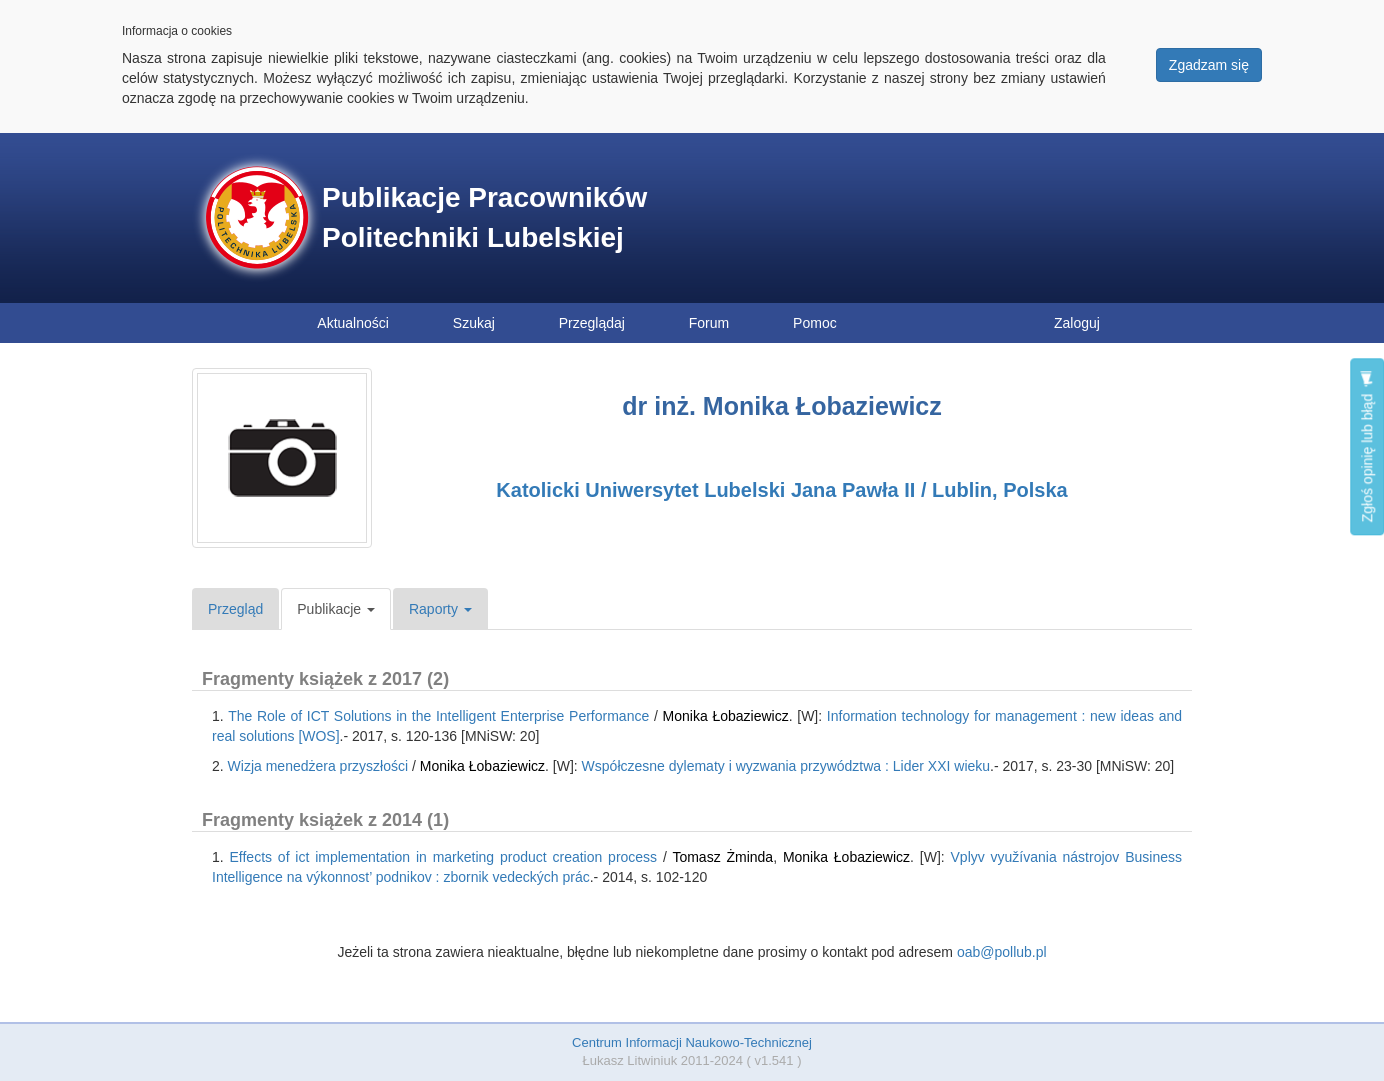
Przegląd (235, 609)
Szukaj (474, 323)
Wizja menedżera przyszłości (318, 766)
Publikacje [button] (336, 609)
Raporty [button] (440, 609)
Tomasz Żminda (722, 857)
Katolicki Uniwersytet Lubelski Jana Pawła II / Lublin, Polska (781, 490)
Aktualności (353, 323)
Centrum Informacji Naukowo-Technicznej (692, 1042)
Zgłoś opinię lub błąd (1367, 446)
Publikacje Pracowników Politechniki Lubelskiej (484, 217)
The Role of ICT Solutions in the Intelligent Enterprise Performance (438, 716)
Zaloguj (1077, 323)
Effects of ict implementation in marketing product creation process (444, 857)
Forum (709, 323)
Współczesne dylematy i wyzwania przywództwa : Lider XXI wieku (786, 766)
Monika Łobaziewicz (726, 716)
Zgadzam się (1209, 65)
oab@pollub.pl (1002, 952)
